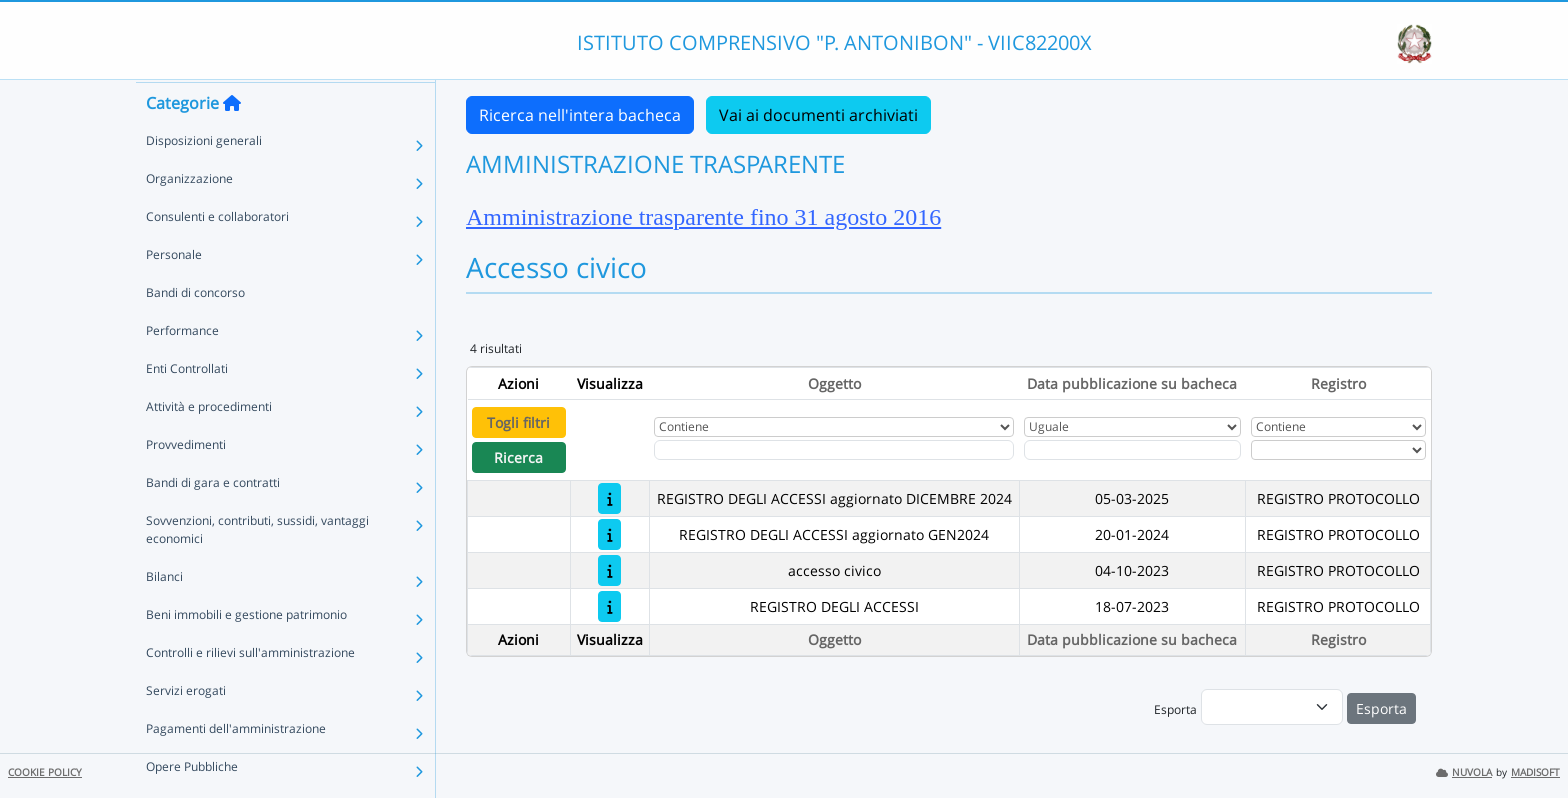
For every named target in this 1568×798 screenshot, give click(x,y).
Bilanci (164, 614)
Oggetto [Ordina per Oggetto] (834, 383)
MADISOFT (1535, 772)
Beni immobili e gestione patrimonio (246, 652)
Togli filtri (518, 422)
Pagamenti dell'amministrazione (236, 766)
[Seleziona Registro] (1338, 450)
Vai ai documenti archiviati (818, 115)
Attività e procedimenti (209, 444)
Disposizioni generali (204, 178)
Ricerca (518, 457)
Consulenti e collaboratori (217, 254)
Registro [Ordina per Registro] (1338, 383)
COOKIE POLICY (45, 772)
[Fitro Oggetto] (834, 450)
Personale (174, 292)
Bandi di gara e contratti (213, 520)
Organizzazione (189, 216)
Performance (182, 368)
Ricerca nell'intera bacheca (580, 115)
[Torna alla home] (232, 141)
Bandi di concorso (195, 330)
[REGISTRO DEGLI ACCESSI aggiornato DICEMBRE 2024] (609, 498)
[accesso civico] (609, 570)
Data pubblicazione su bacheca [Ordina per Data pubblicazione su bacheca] (1132, 383)
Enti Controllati (187, 406)
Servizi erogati (186, 728)
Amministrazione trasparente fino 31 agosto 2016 (703, 217)
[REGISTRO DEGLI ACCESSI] (609, 606)
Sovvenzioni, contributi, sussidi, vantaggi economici (257, 567)
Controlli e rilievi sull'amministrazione (250, 690)
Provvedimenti (186, 482)
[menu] (1272, 707)
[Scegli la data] (1132, 450)
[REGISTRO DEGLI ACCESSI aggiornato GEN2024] (609, 534)
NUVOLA (1464, 772)
